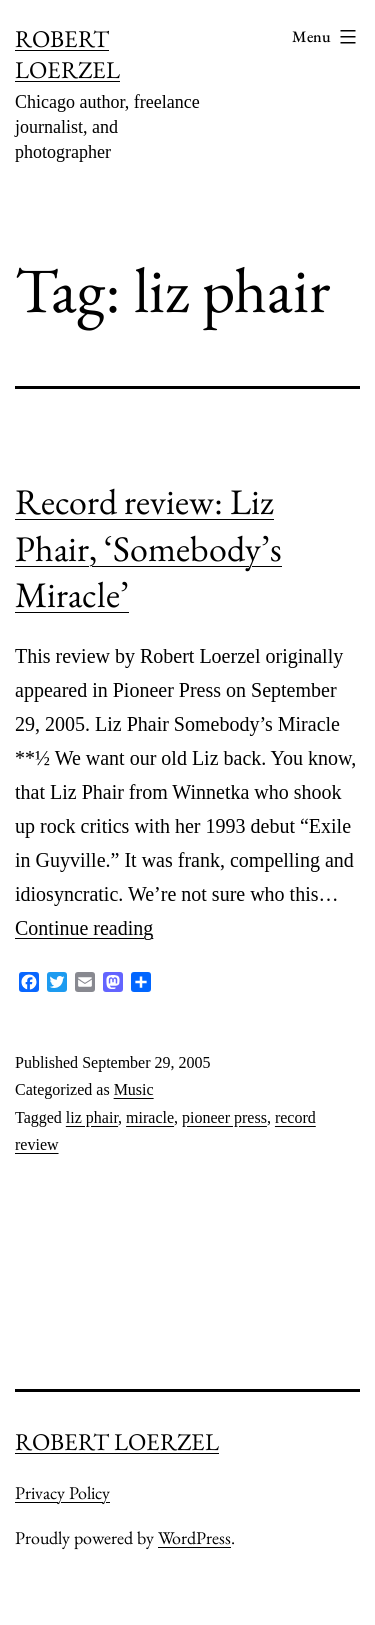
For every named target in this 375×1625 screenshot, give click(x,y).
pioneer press (224, 1117)
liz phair (92, 1117)
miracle (150, 1117)
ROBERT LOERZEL (67, 54)
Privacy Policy (62, 1492)
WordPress (194, 1537)
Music (134, 1089)
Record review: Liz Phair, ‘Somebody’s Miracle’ (148, 548)
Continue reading (84, 928)
